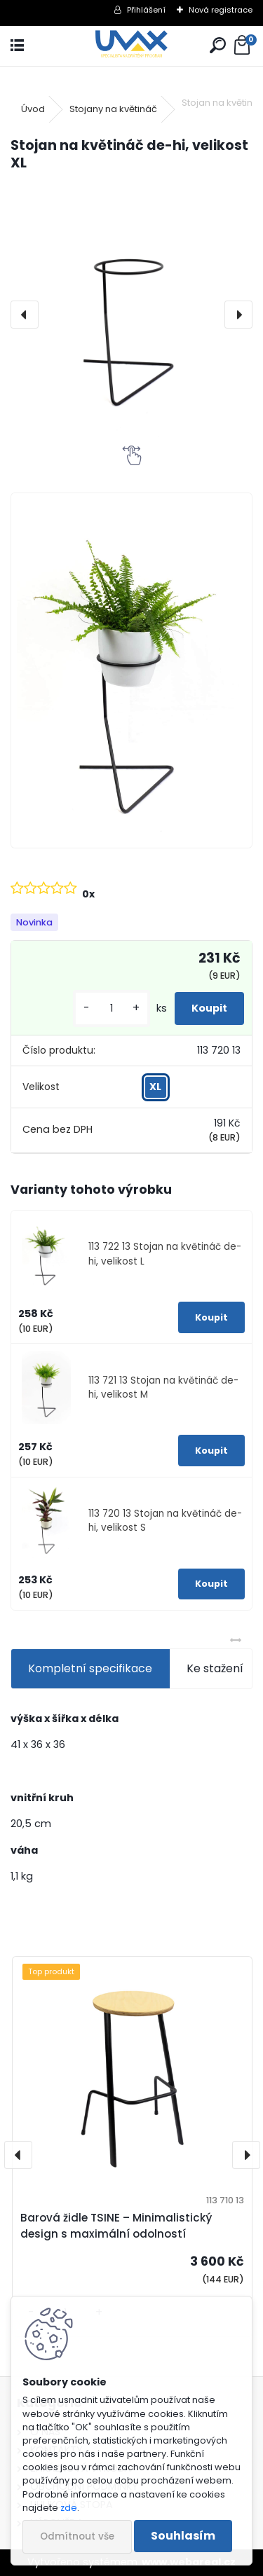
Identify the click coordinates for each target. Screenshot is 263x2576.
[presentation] (25, 315)
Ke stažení (215, 1668)
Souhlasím (183, 2536)
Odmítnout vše (77, 2536)
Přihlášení (146, 9)
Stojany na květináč (113, 109)
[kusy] (111, 1008)
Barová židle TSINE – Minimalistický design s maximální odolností (116, 2225)
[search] (218, 46)
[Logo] (131, 46)
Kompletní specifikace (90, 1668)
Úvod (33, 109)
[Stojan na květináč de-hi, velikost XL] (131, 315)
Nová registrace (220, 9)
